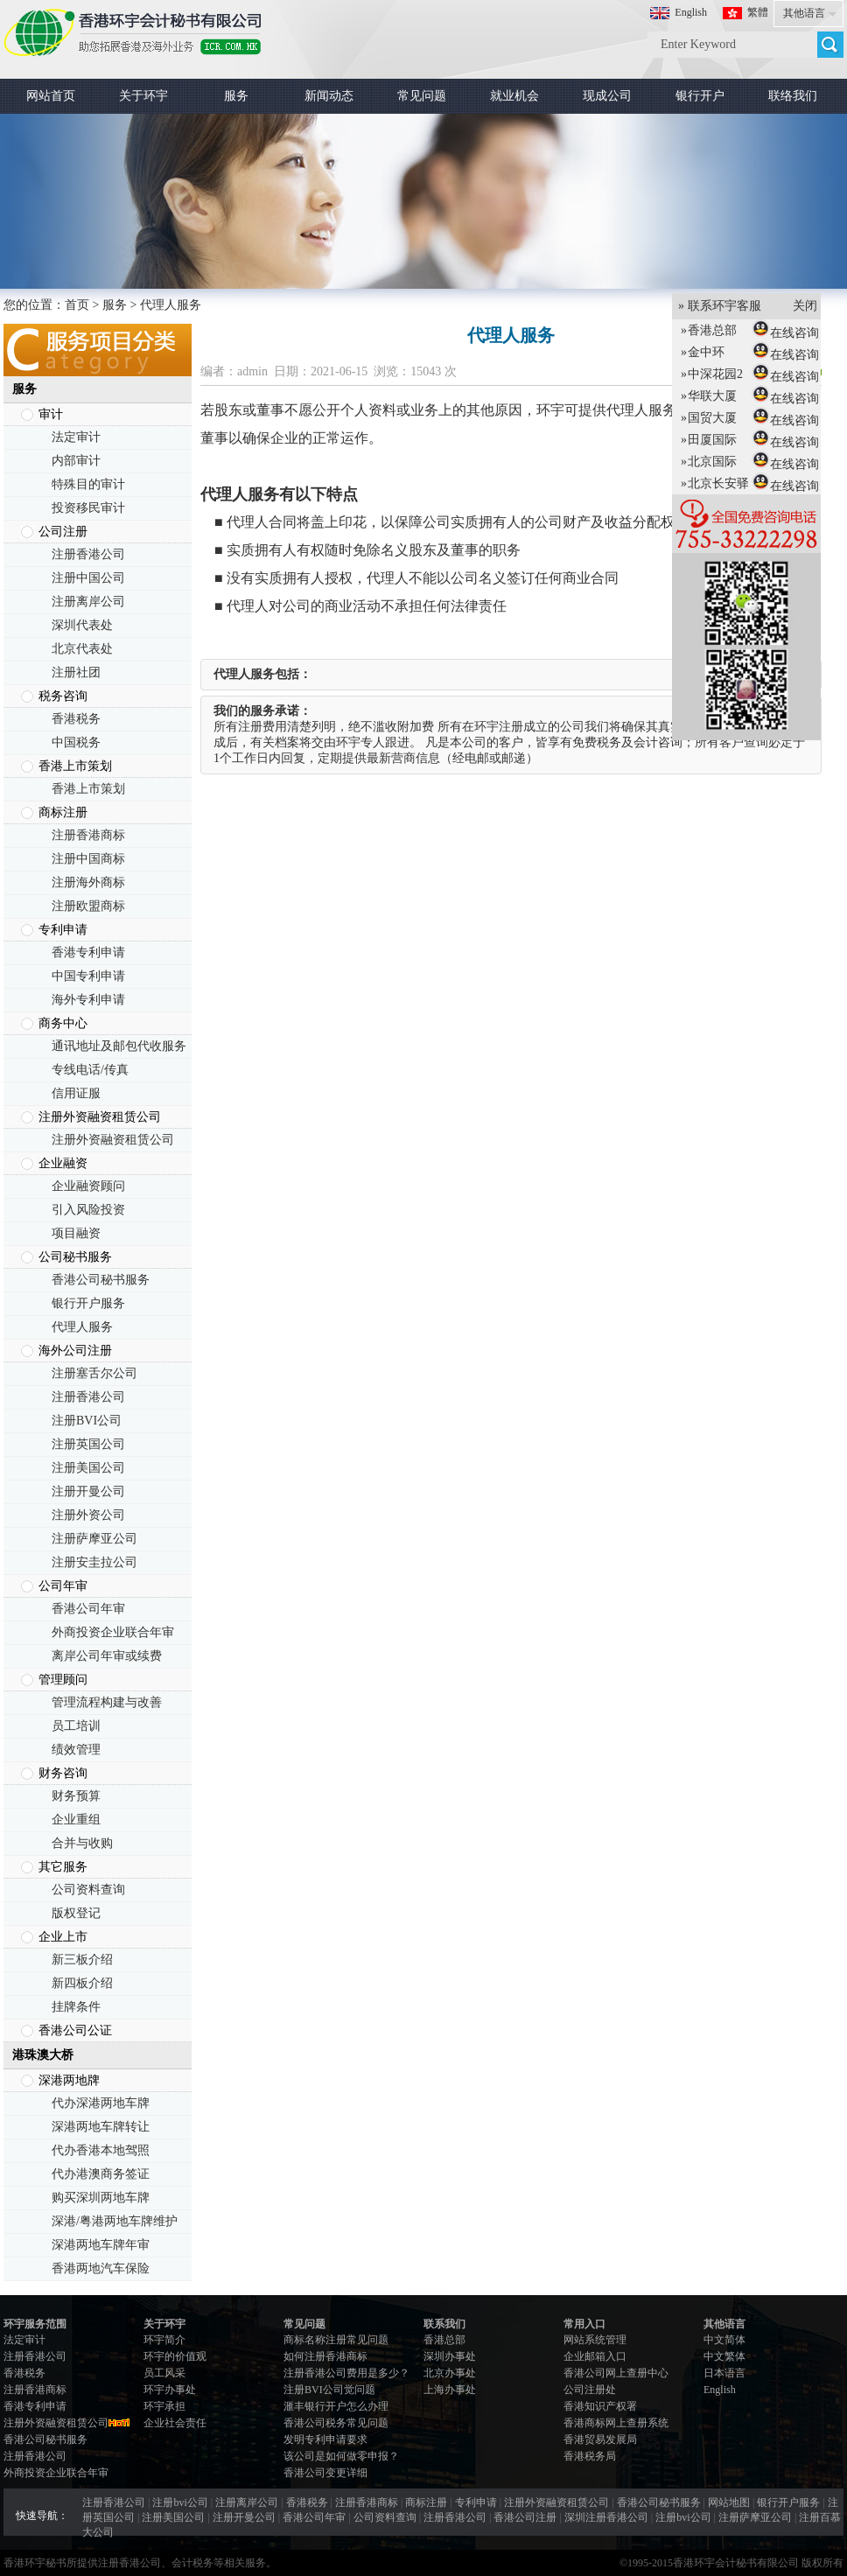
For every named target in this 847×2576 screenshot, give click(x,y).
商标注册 (63, 812)
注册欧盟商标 (88, 906)
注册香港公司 (88, 554)
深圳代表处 (82, 625)
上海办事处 (450, 2390)
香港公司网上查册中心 (616, 2373)
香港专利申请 (88, 952)
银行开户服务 (88, 1303)
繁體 (757, 12)
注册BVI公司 (87, 1420)
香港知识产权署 (600, 2406)
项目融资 (76, 1233)
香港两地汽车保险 (101, 2268)
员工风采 (165, 2373)
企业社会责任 (175, 2423)
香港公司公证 (75, 2030)
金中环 (700, 352)
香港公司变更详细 (326, 2473)
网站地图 (729, 2502)
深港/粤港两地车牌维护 (115, 2221)
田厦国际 (706, 439)
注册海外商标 (88, 882)
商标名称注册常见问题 (336, 2340)
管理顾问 (63, 1679)
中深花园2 (709, 374)
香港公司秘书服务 (101, 1279)
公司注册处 (590, 2390)
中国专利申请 (88, 976)
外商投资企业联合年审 (113, 1632)
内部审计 (76, 460)
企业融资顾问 (88, 1186)
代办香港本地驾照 (101, 2150)
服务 (114, 305)
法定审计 (76, 437)
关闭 (799, 305)
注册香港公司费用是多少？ (347, 2373)
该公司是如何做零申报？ (341, 2456)
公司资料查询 (88, 1889)
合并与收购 (82, 1843)
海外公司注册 (75, 1350)
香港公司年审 (88, 1608)
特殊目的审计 (88, 484)
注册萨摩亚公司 (94, 1538)
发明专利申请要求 (326, 2439)
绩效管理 (76, 1749)
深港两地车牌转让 (101, 2126)
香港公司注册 (525, 2517)
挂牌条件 (76, 2006)
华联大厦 (706, 395)
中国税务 (76, 742)
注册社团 (76, 672)
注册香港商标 (88, 835)
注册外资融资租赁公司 (99, 1117)
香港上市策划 (75, 766)
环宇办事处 (170, 2390)
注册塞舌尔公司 (94, 1373)
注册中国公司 (88, 577)
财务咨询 (63, 1773)
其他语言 (804, 13)
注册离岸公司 (88, 601)
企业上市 (63, 1936)
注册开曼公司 (88, 1491)
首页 (77, 305)
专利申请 (63, 929)
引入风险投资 (88, 1209)
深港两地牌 (69, 2080)
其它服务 (63, 1866)
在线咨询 (788, 333)
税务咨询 (63, 696)
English (691, 12)
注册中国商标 (88, 858)
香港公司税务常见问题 (336, 2423)
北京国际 (706, 461)
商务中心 (63, 1023)
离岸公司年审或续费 (107, 1655)
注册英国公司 (88, 1444)
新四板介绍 (82, 1983)
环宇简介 (165, 2340)
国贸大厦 (706, 417)
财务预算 (76, 1795)
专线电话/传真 (90, 1069)
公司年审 (63, 1585)
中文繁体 (725, 2356)
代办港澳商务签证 (101, 2173)
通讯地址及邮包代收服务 (119, 1046)
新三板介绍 (82, 1959)
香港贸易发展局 (600, 2439)
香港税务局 (590, 2456)
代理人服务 (82, 1327)
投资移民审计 (88, 507)
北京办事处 (450, 2373)
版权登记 (76, 1913)
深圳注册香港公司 (606, 2517)
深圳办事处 (450, 2356)
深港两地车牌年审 (101, 2244)
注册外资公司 (88, 1515)
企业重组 (76, 1819)
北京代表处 (82, 648)
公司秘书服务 (75, 1257)
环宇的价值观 (175, 2356)
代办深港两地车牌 (101, 2103)
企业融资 (63, 1163)
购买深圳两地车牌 (101, 2197)
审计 (50, 414)
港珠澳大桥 (43, 2055)
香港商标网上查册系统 (616, 2423)
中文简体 (725, 2340)
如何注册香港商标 (326, 2356)
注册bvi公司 (179, 2502)
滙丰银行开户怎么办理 (336, 2406)
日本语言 (725, 2373)
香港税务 (76, 718)
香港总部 (445, 2340)
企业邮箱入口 (595, 2356)
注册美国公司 (88, 1467)
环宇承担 (165, 2406)
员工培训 (76, 1725)
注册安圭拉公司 (94, 1562)
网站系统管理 (595, 2340)
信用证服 (76, 1093)
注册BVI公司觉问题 (329, 2390)
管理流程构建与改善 (107, 1702)
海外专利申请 (88, 999)
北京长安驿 (712, 483)
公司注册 (63, 531)
